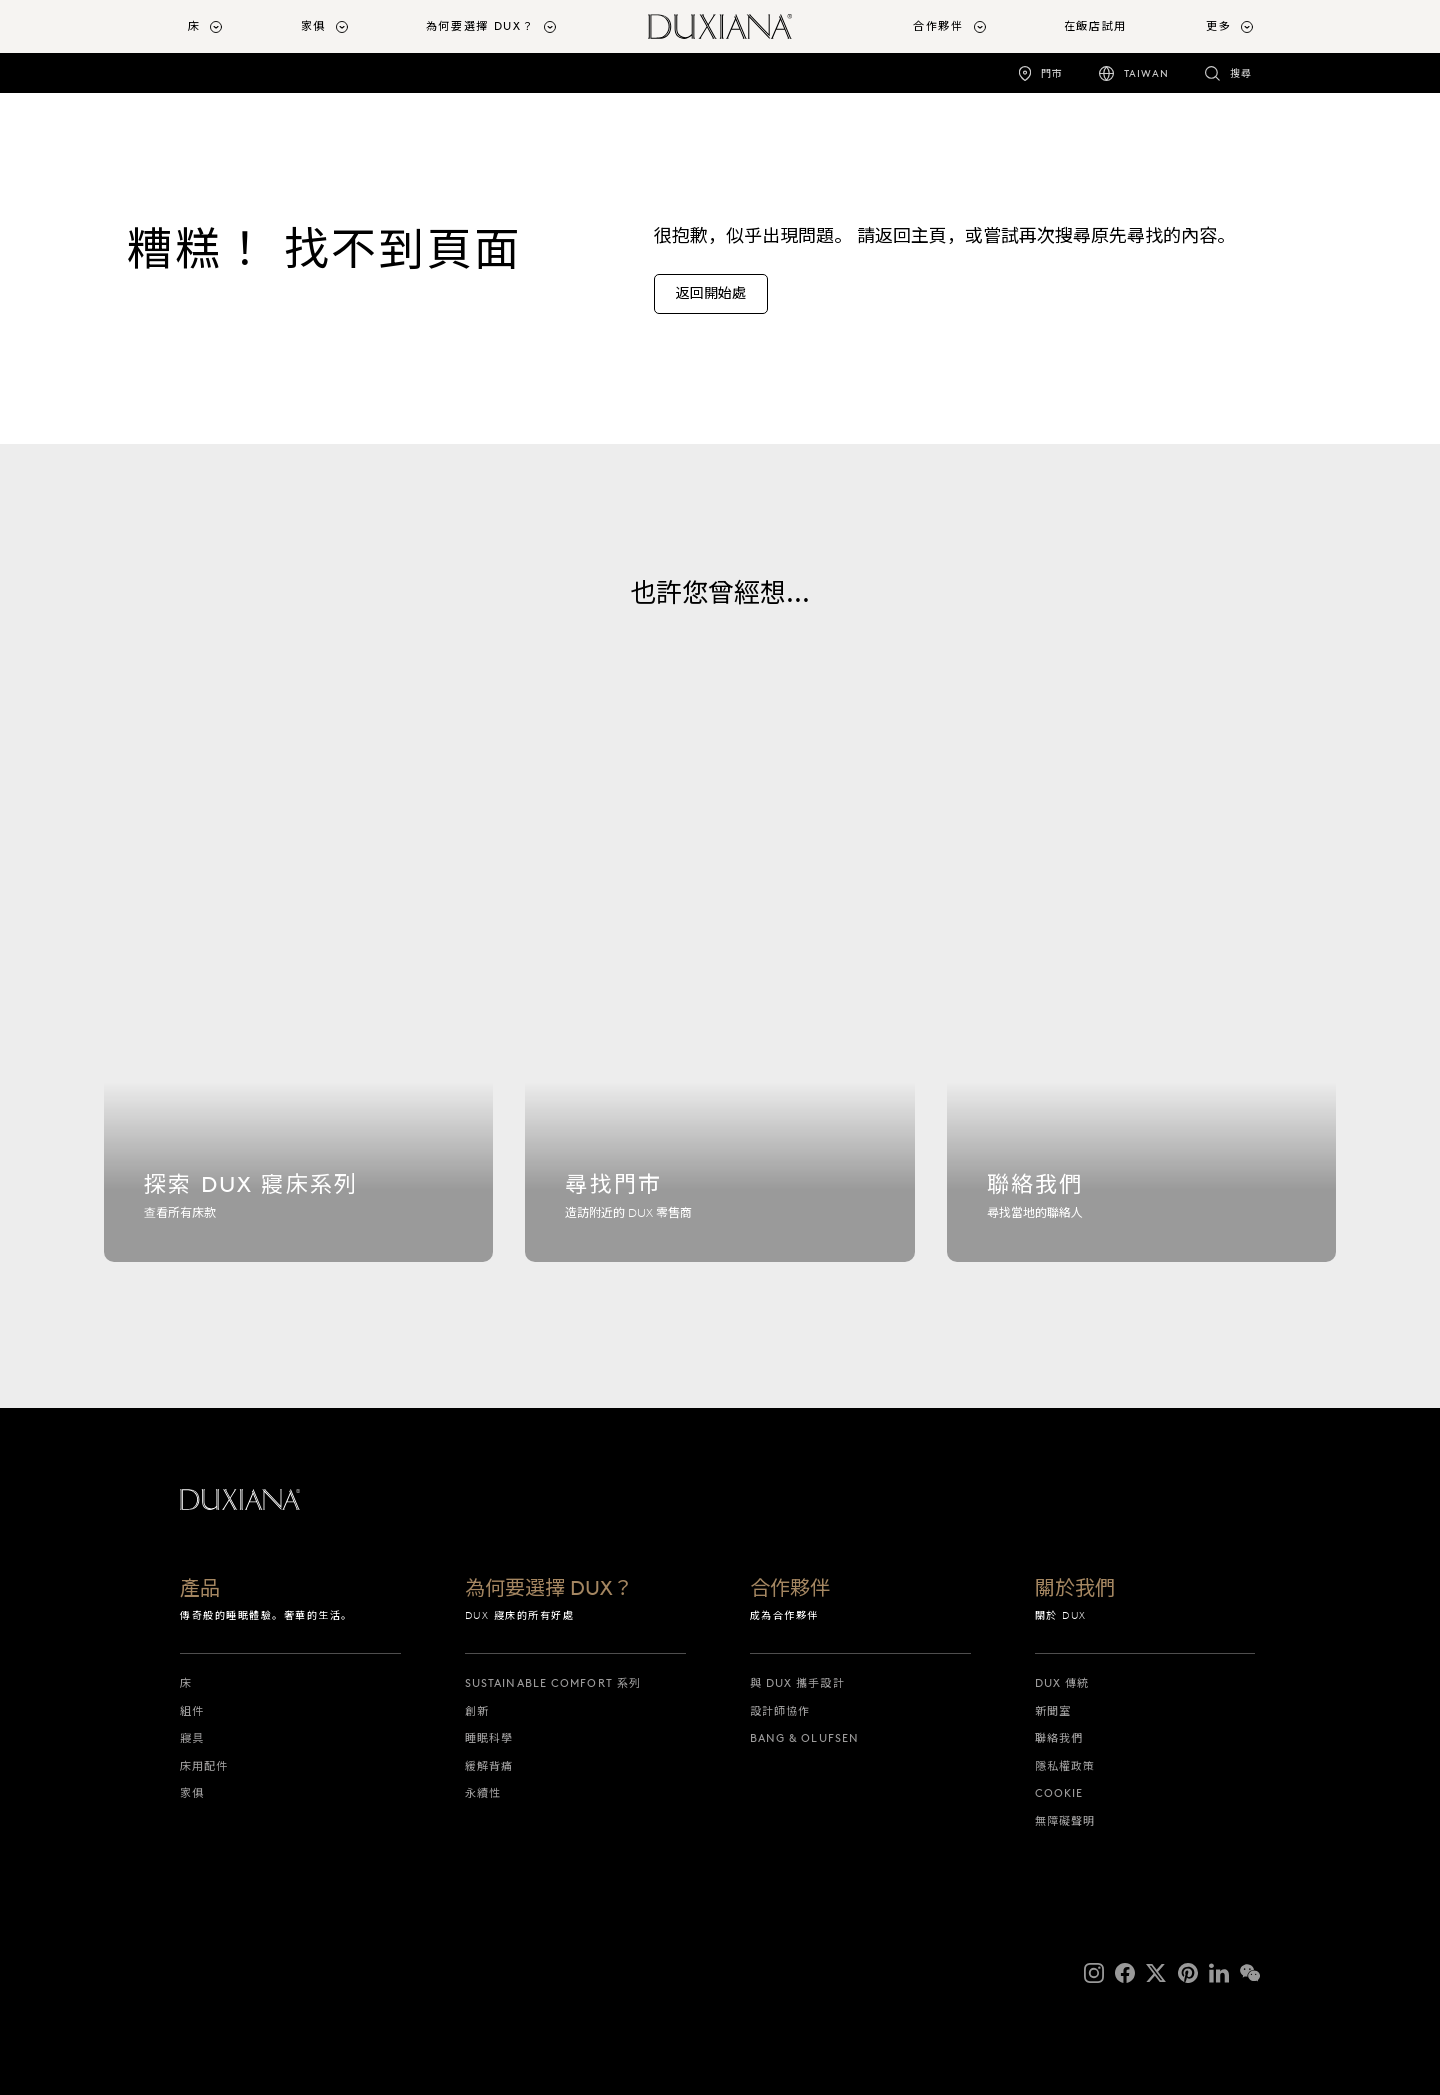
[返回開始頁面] (720, 26)
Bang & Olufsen (804, 1738)
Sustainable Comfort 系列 (553, 1683)
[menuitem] (236, 26)
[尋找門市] (719, 1036)
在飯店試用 (1095, 26)
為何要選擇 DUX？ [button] (480, 26)
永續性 (483, 1793)
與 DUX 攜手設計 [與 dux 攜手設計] (797, 1683)
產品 (200, 1589)
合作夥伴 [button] (938, 26)
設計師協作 (780, 1711)
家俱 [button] (313, 26)
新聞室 (1053, 1711)
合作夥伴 (790, 1589)
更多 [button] (1218, 26)
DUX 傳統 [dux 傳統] (1062, 1683)
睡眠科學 (489, 1738)
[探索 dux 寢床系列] (298, 1036)
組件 (192, 1711)
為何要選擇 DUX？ (549, 1589)
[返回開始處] (711, 294)
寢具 (192, 1738)
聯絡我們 (1059, 1738)
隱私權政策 (1065, 1766)
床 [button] (194, 26)
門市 (1052, 73)
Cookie (1059, 1793)
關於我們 (1075, 1589)
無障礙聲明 (1065, 1821)
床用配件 (204, 1766)
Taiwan (1146, 73)
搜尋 (1241, 73)
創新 (477, 1711)
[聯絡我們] (1141, 1036)
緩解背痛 (489, 1766)
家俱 (192, 1793)
